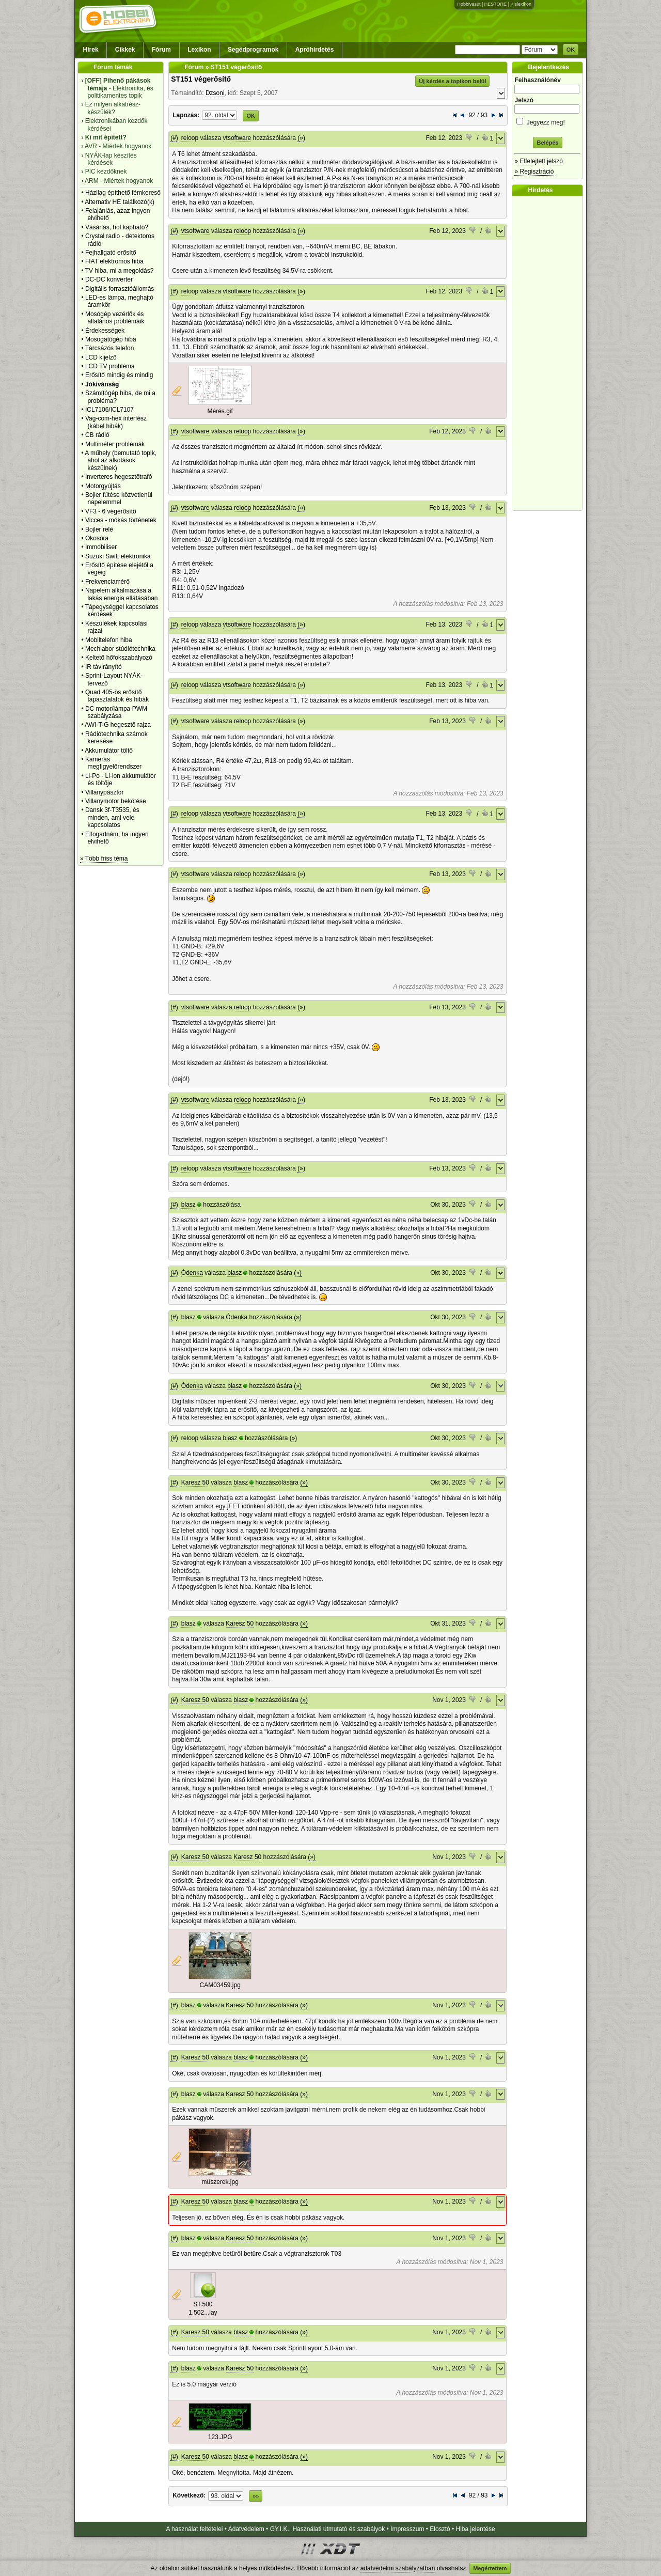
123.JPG (220, 2437)
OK (570, 49)
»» (256, 2496)
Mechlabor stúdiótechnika (120, 648)
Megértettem (490, 2568)
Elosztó (440, 2529)
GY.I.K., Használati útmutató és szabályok (327, 2529)
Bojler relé (99, 529)
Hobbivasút (468, 4)
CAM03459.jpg (219, 1985)
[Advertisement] (550, 353)
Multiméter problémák (115, 444)
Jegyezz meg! (547, 120)
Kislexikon (520, 4)
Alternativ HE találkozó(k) (119, 202)
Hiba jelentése (475, 2529)
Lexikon (199, 49)
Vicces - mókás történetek (120, 520)
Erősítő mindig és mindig (119, 375)
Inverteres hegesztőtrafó (118, 476)
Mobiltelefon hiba (108, 640)
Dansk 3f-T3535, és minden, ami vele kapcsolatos (112, 817)
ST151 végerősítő (201, 79)
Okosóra (96, 538)
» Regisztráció (534, 171)
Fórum (161, 49)
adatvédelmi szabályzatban (397, 2568)
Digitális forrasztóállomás (119, 288)
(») (301, 138)
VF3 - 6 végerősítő (110, 511)
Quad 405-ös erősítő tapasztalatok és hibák (117, 696)
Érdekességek (104, 330)
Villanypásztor (104, 792)
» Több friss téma (104, 858)
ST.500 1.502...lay (202, 2308)
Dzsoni (215, 93)
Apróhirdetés (314, 49)
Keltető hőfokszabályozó (118, 657)
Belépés (547, 142)
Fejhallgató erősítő (110, 252)
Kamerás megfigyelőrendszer (113, 763)
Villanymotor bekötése (115, 801)
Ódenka (192, 1272)
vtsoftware (237, 138)
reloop (189, 138)
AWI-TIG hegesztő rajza (118, 724)
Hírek (91, 49)
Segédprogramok (253, 49)
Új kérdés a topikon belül (452, 81)
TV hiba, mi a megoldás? (119, 270)
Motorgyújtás (103, 486)
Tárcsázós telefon (109, 348)
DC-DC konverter (109, 279)
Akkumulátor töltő (109, 750)
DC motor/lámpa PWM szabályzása (116, 712)
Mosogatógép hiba (110, 339)
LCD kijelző (101, 357)
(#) (174, 138)
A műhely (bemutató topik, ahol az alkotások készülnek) (120, 460)
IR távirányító (103, 666)
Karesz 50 (195, 1482)
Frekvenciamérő (107, 581)
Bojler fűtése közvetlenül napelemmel (118, 498)
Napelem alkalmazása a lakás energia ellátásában (121, 594)
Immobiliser (101, 547)
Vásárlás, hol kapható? (116, 227)
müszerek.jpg (220, 2181)
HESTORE (495, 4)
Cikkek (125, 49)
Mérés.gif (220, 411)
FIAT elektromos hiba (114, 261)
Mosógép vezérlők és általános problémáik (115, 317)
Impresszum (407, 2529)
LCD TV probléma (110, 366)
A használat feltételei (194, 2529)
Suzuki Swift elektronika (118, 556)
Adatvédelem (246, 2529)
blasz (188, 1204)
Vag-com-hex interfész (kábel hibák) (116, 422)
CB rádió (97, 435)
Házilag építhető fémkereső (123, 192)
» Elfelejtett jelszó (538, 161)
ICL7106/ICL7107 (109, 409)
